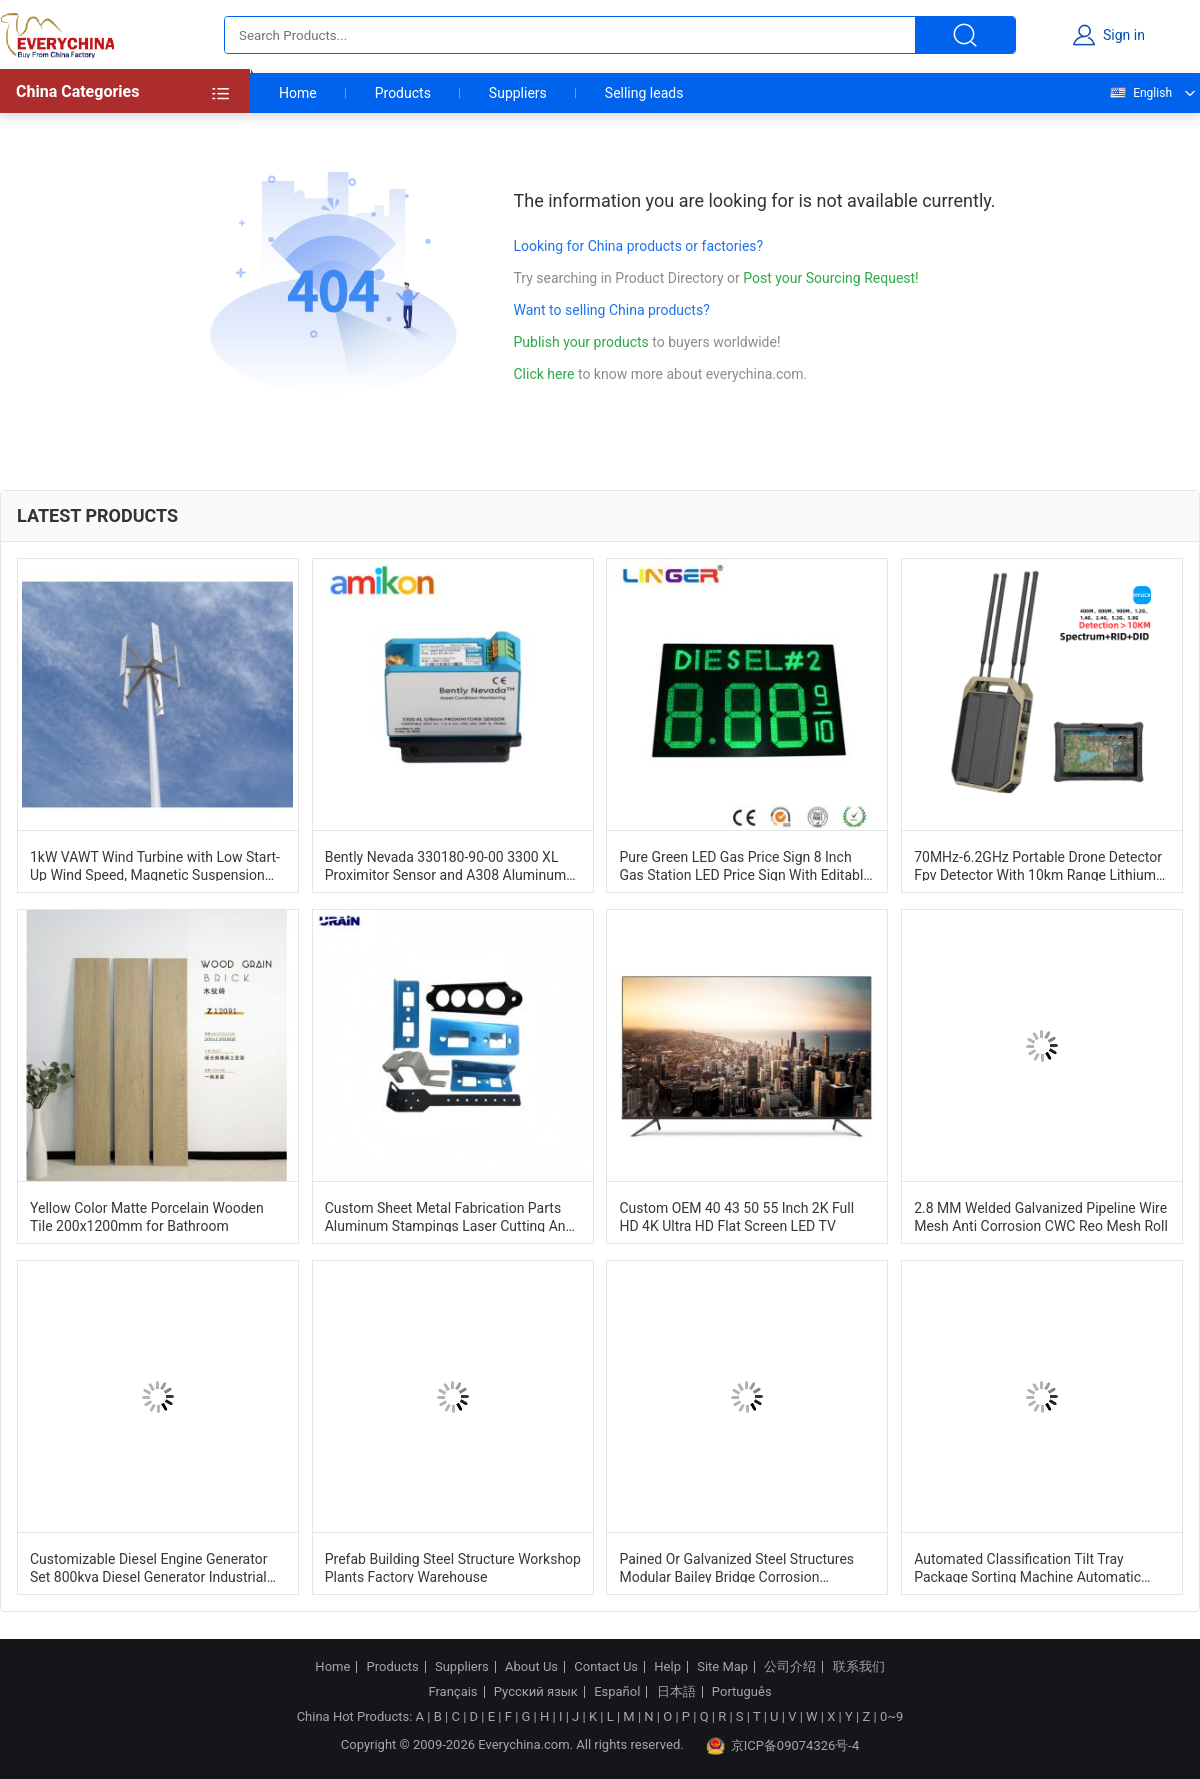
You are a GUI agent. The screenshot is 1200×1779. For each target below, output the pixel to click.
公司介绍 (790, 1667)
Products (403, 93)
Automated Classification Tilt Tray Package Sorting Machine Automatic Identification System (1027, 1567)
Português (742, 1692)
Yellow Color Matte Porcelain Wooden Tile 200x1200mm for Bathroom (147, 1216)
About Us (531, 1667)
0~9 (891, 1716)
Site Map (722, 1667)
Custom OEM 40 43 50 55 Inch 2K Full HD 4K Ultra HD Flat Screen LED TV (736, 1216)
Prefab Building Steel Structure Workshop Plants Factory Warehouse (453, 1567)
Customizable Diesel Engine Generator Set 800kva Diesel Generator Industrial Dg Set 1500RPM (148, 1567)
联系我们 (859, 1667)
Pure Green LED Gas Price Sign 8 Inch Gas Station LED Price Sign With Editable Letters (744, 865)
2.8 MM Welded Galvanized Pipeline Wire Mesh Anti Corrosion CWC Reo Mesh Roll (1041, 1216)
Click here (544, 374)
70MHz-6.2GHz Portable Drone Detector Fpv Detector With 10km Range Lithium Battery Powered (1038, 865)
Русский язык (536, 1692)
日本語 (676, 1692)
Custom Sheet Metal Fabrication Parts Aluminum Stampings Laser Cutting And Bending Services (449, 1216)
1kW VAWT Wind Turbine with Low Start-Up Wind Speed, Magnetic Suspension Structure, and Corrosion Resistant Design (155, 865)
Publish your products (583, 342)
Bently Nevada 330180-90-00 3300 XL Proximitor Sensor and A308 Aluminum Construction (445, 865)
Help (667, 1667)
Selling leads (644, 93)
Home (298, 93)
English (1140, 93)
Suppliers (518, 93)
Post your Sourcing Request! (830, 278)
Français (452, 1692)
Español (617, 1692)
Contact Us (606, 1667)
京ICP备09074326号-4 (783, 1746)
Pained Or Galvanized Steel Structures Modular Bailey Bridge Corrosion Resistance (736, 1567)
